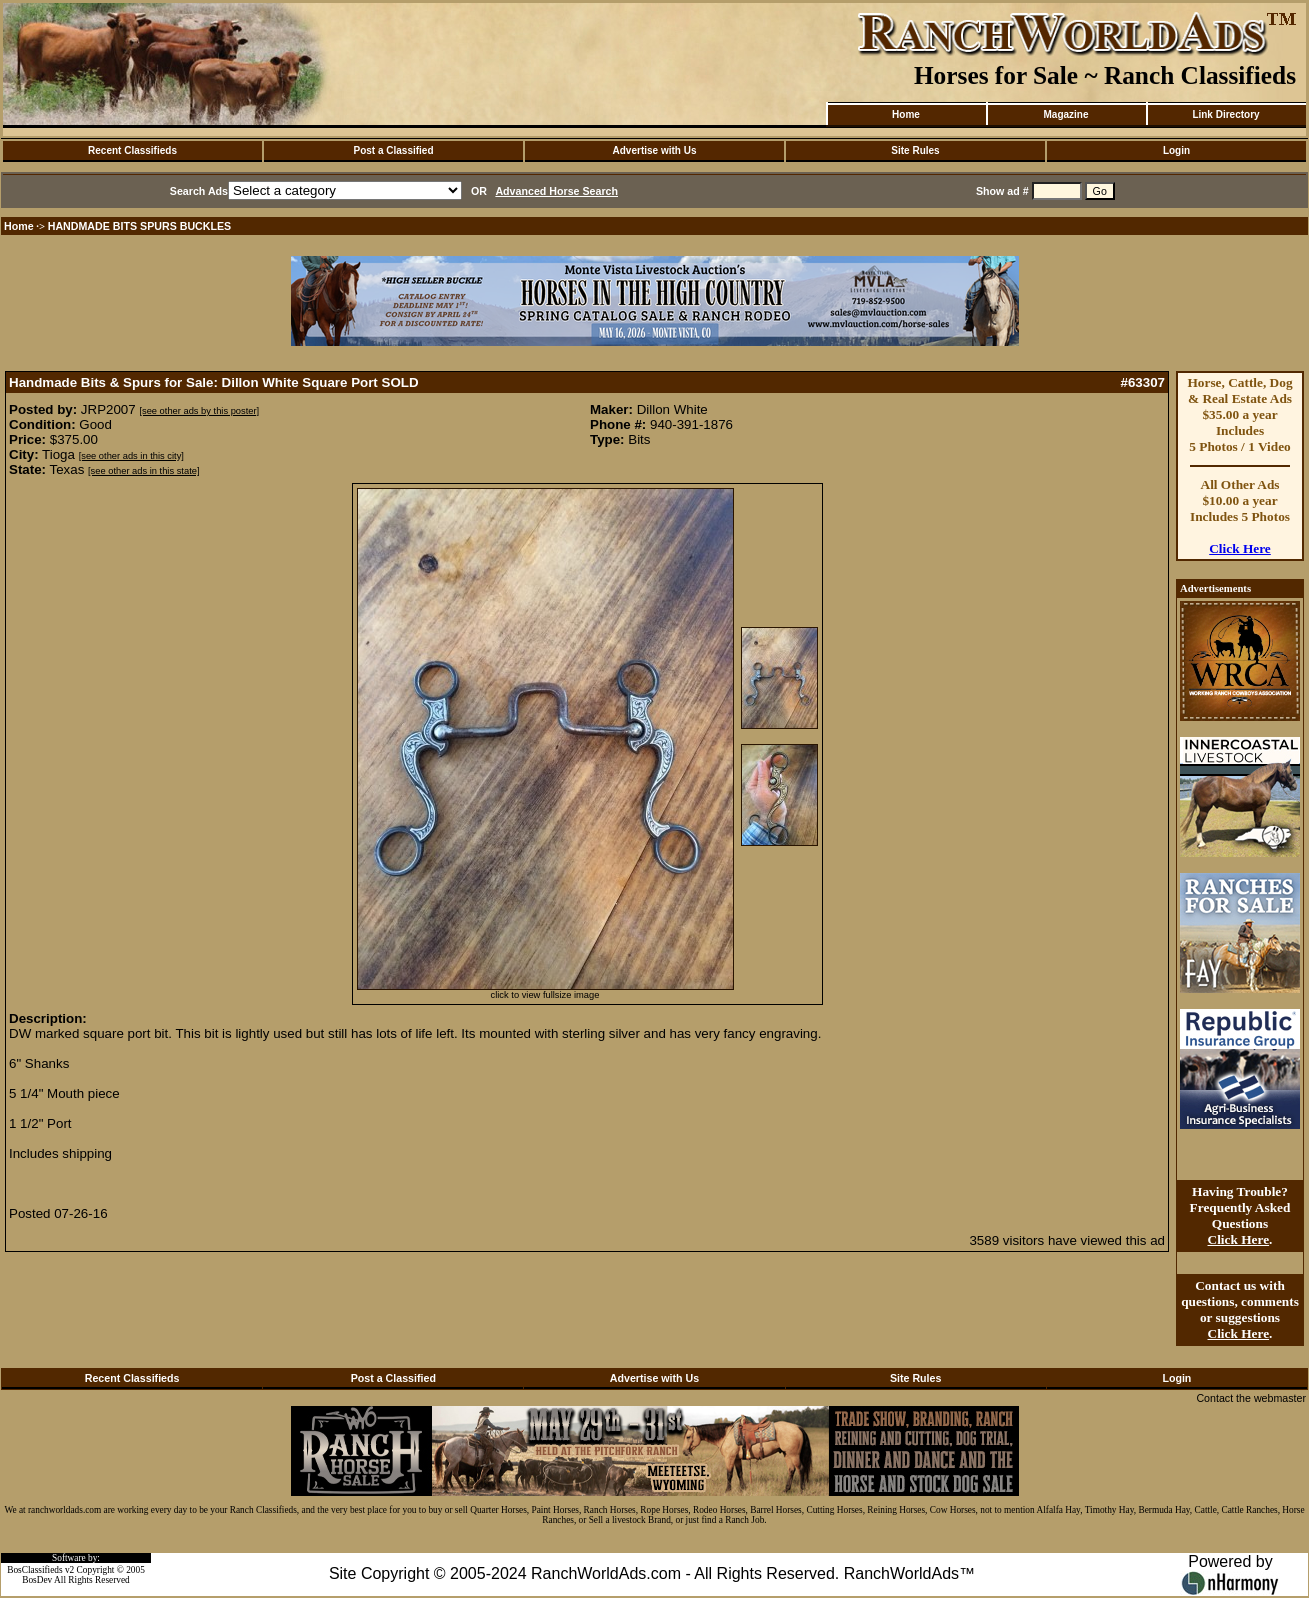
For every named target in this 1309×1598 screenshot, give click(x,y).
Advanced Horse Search (556, 191)
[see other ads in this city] (131, 456)
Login (1176, 150)
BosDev (37, 1580)
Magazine (1065, 114)
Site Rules (915, 150)
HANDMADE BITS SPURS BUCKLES (140, 226)
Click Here (1240, 548)
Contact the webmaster (1251, 1398)
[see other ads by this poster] (199, 411)
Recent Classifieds (132, 150)
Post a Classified (393, 150)
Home (906, 114)
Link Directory (1225, 114)
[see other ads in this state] (143, 471)
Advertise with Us (655, 150)
